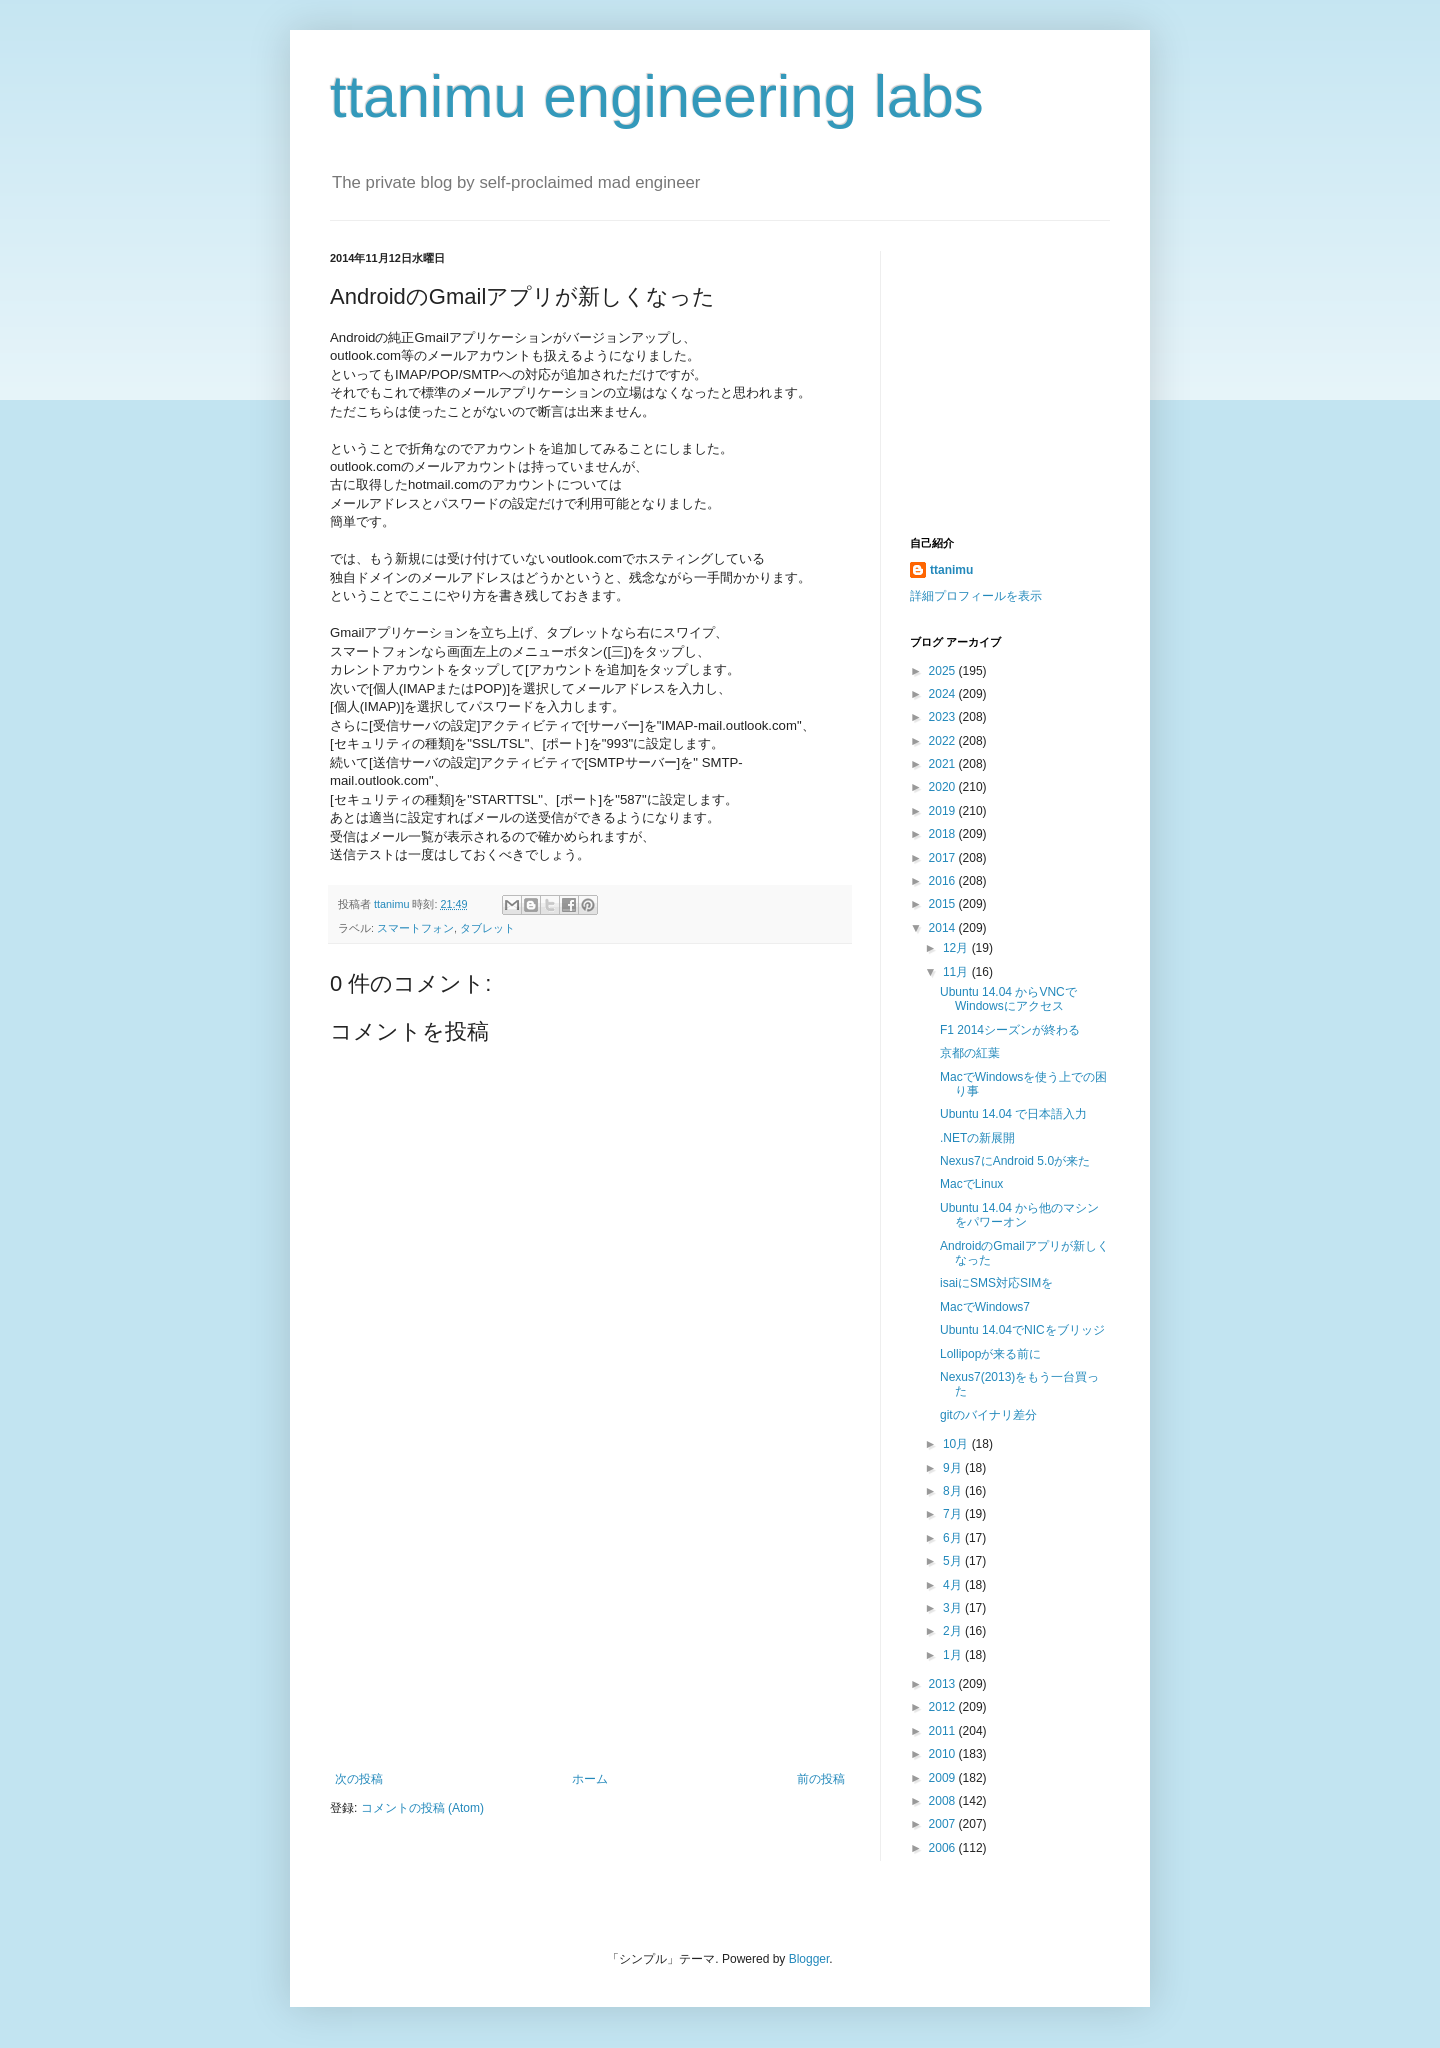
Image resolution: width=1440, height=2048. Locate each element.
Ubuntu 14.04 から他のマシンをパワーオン (1019, 1215)
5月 (954, 1561)
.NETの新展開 (977, 1138)
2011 (944, 1731)
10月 (957, 1444)
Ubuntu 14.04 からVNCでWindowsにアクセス (1008, 999)
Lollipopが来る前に (990, 1354)
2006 (944, 1848)
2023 (944, 717)
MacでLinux (971, 1184)
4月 (954, 1585)
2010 (944, 1754)
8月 (954, 1491)
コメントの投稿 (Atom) (422, 1808)
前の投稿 (821, 1779)
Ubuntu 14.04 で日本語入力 (1013, 1114)
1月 (954, 1655)
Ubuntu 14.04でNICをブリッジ (1022, 1330)
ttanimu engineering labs (657, 96)
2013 (944, 1684)
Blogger (809, 1959)
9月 (954, 1468)
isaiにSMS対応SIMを (996, 1283)
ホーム (590, 1779)
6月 (954, 1538)
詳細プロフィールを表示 (976, 596)
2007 (944, 1824)
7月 (954, 1514)
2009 (944, 1778)
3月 (954, 1608)
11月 (957, 972)
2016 (944, 881)
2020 (944, 787)
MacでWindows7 (985, 1307)
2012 (944, 1707)
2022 (944, 741)
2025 (944, 671)
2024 (944, 694)
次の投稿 (359, 1779)
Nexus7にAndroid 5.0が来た (1015, 1161)
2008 (944, 1801)
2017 (944, 858)
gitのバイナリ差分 (988, 1415)
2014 (944, 928)
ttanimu (951, 570)
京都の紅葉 (970, 1053)
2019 (944, 811)
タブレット (487, 928)
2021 (944, 764)
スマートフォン (415, 928)
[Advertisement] (590, 1622)
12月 (957, 948)
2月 (954, 1631)
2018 (944, 834)
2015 (944, 904)
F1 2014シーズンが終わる (1010, 1030)
